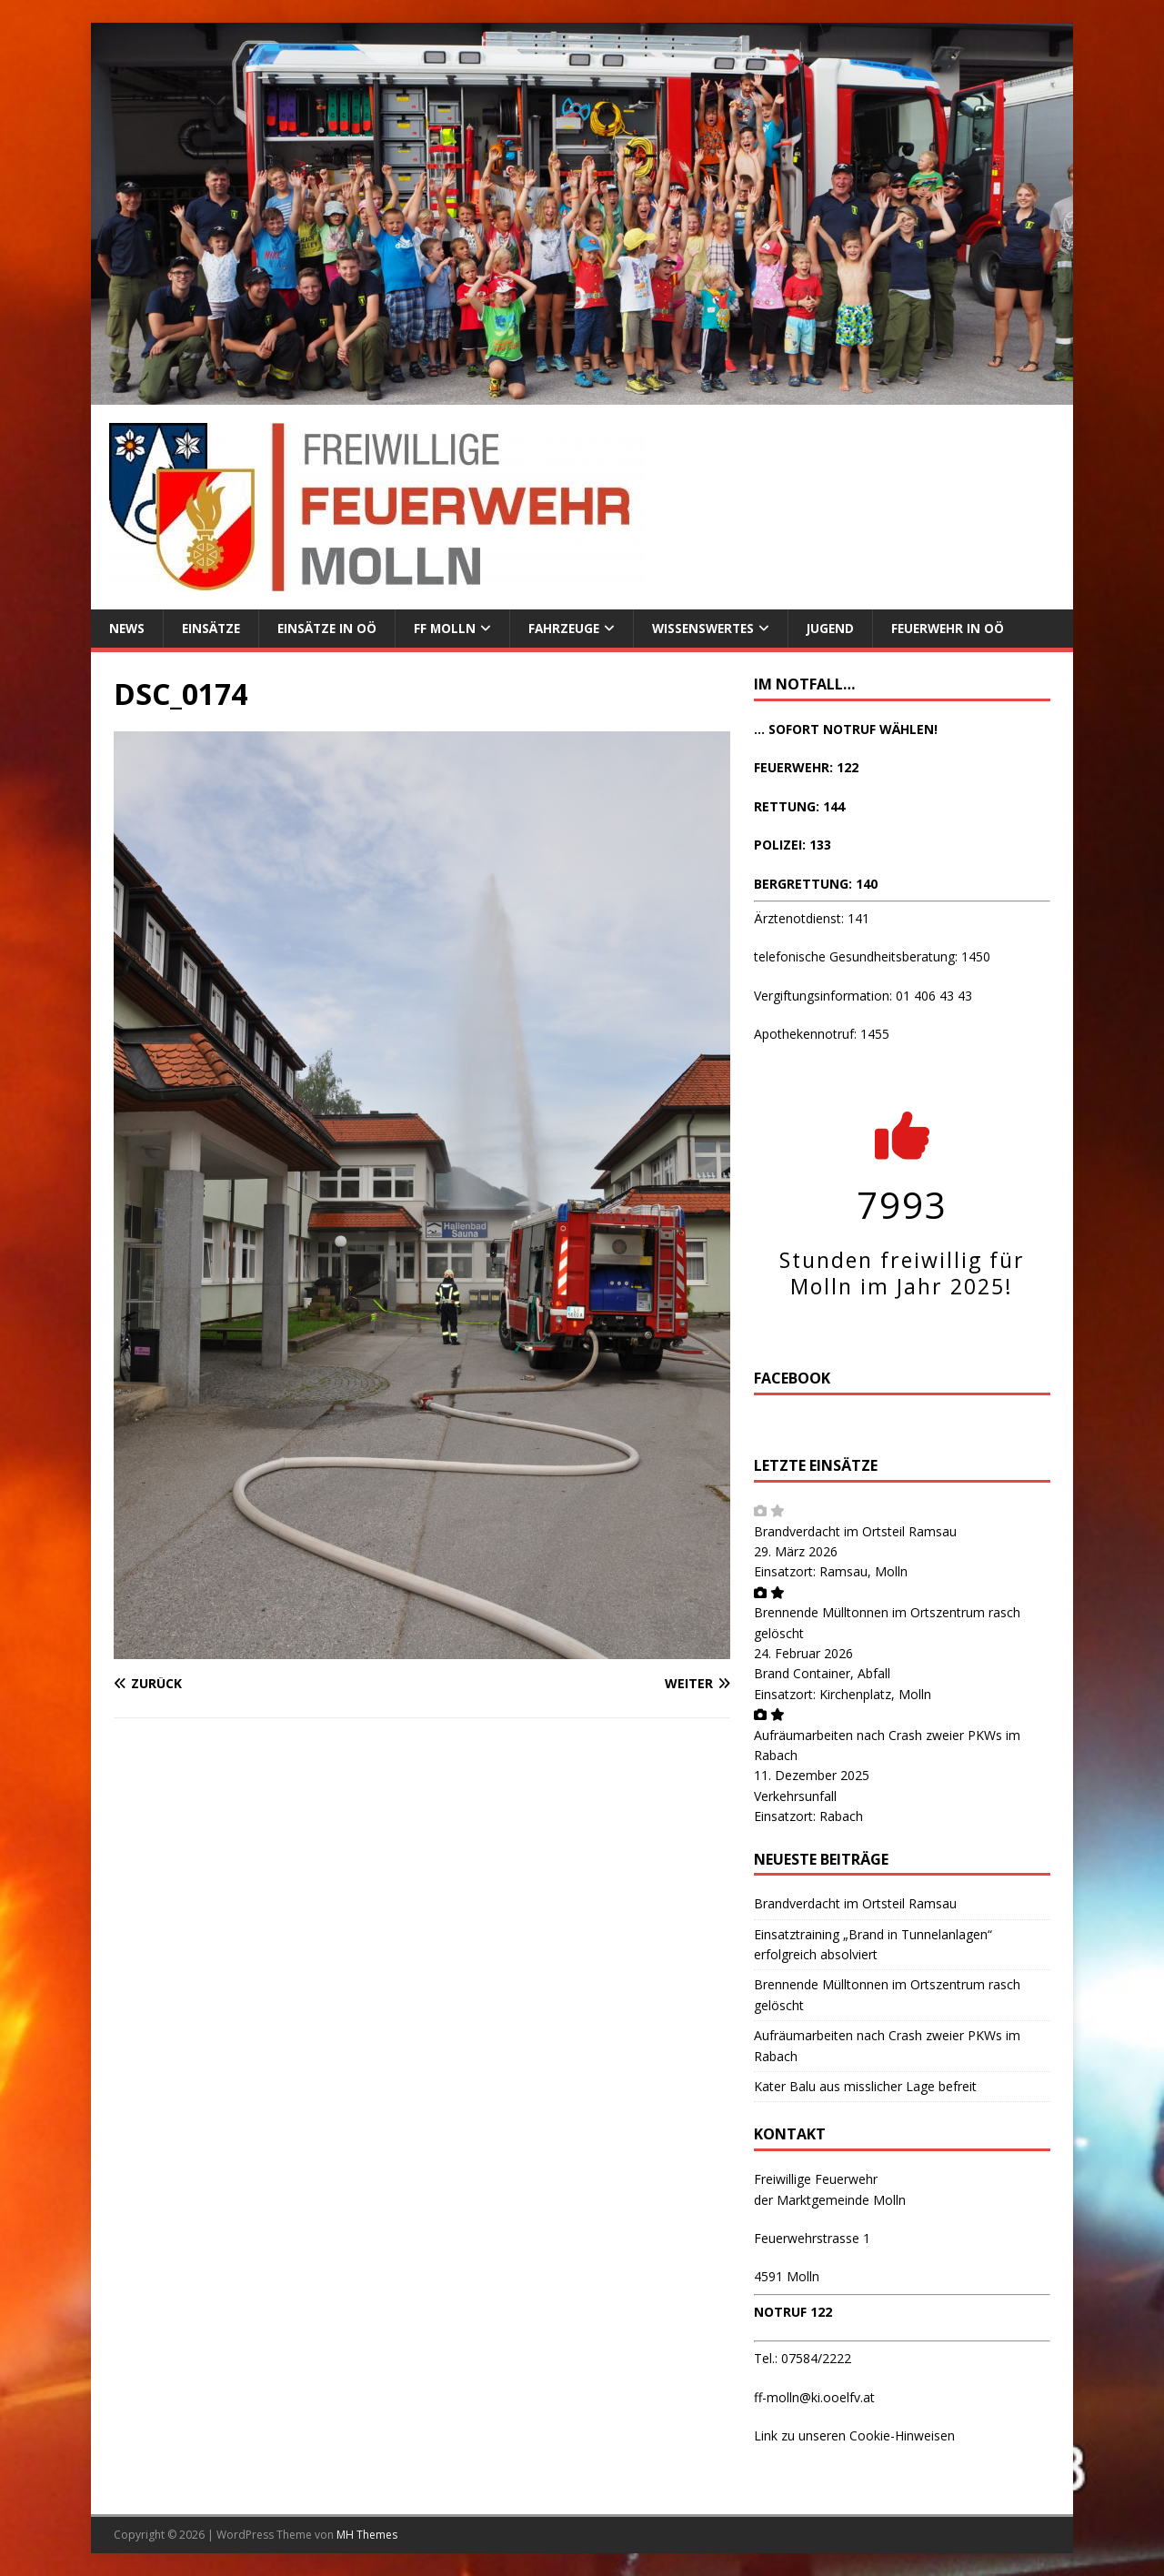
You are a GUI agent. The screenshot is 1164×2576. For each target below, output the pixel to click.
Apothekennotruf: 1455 (821, 1034)
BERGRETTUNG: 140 (816, 883)
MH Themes (366, 2535)
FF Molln (452, 628)
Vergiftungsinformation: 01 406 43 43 (863, 995)
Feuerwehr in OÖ (967, 628)
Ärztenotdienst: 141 (811, 919)
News (127, 628)
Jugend (847, 628)
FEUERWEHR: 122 (806, 768)
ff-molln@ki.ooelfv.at (814, 2397)
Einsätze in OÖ (333, 628)
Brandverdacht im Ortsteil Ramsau (855, 1531)
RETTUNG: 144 (799, 806)
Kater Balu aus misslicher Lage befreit (865, 2087)
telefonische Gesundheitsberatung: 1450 (872, 957)
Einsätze (214, 628)
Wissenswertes (716, 628)
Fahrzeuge (573, 628)
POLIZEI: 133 (792, 845)
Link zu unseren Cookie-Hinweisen (854, 2436)
